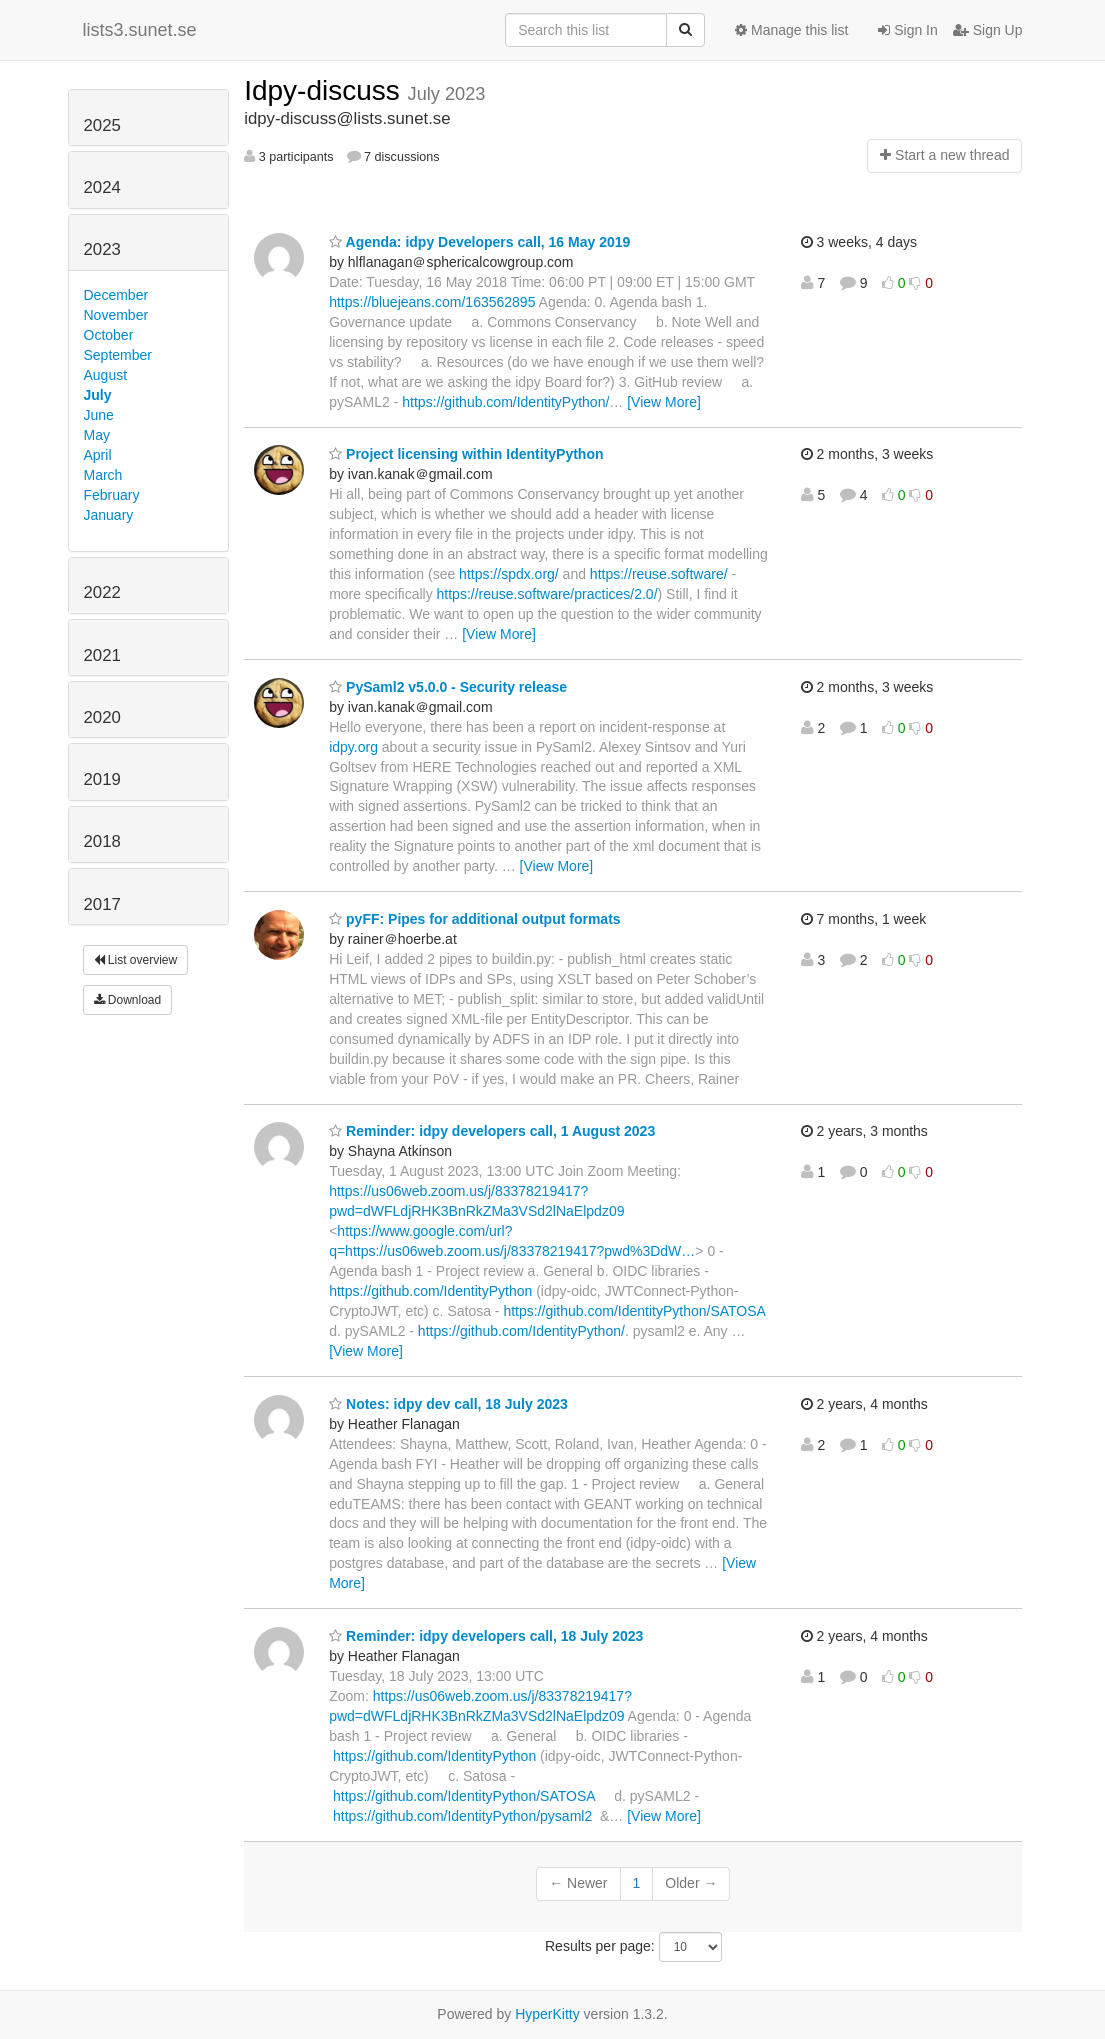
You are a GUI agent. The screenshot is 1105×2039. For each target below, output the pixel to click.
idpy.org (353, 747)
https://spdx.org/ (509, 574)
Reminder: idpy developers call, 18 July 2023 (486, 1636)
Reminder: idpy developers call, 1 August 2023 (492, 1131)
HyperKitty (547, 2014)
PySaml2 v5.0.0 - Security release (448, 687)
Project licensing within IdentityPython (466, 454)
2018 (102, 841)
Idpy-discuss (325, 90)
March (103, 475)
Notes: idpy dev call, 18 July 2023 (448, 1404)
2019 (102, 779)
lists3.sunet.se (140, 30)
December (116, 295)
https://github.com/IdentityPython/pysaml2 (462, 1816)
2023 (102, 249)
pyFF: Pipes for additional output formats (474, 919)
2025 (102, 125)
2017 (102, 904)
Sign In (907, 30)
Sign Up (988, 30)
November (116, 315)
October (109, 335)
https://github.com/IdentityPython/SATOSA (634, 1311)
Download (128, 1000)
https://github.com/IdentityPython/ (505, 402)
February (112, 495)
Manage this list (791, 30)
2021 (102, 655)
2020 (102, 717)
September (118, 355)
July (98, 395)
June (99, 415)
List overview (136, 960)
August (106, 375)
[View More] (664, 402)
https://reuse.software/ (659, 574)
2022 (102, 592)
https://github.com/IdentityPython (430, 1291)
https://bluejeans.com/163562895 (432, 302)
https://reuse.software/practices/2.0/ (547, 594)
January (109, 515)
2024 (102, 187)
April (98, 455)
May (97, 435)
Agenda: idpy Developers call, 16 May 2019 (479, 242)
